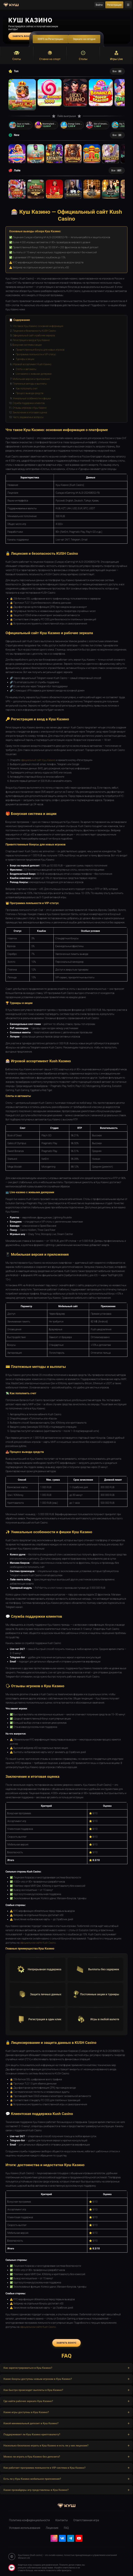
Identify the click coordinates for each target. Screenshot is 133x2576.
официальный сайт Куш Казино (38, 760)
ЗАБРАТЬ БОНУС (66, 2342)
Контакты (61, 2520)
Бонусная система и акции (27, 344)
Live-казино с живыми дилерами (33, 373)
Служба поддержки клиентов (29, 403)
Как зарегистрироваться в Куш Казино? (27, 2367)
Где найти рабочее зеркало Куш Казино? (28, 2401)
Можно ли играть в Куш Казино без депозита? (31, 2456)
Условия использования (24, 2528)
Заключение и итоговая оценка (30, 412)
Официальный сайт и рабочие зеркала (34, 335)
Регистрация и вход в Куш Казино (31, 340)
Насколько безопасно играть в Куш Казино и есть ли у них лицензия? (45, 2445)
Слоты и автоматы (26, 369)
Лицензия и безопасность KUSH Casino (34, 330)
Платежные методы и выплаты (30, 383)
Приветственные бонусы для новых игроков (40, 349)
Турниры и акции (25, 359)
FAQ (66, 2528)
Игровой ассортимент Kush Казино (32, 364)
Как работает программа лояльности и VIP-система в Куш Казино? (44, 2467)
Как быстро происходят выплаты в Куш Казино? (33, 2390)
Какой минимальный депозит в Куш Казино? (31, 2423)
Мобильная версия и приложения (31, 379)
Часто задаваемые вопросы (28, 417)
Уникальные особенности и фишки (32, 398)
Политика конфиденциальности (29, 2520)
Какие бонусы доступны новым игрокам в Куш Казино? (37, 2379)
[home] (11, 5)
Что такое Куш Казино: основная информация (38, 326)
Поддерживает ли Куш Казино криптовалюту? (31, 2434)
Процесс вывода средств (29, 393)
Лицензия (52, 2528)
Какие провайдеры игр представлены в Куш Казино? (36, 2490)
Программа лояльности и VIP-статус (36, 354)
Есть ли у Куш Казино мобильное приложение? (32, 2478)
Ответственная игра (86, 2520)
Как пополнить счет (26, 388)
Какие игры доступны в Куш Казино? (26, 2412)
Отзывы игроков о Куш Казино (30, 407)
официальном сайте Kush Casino (38, 1942)
